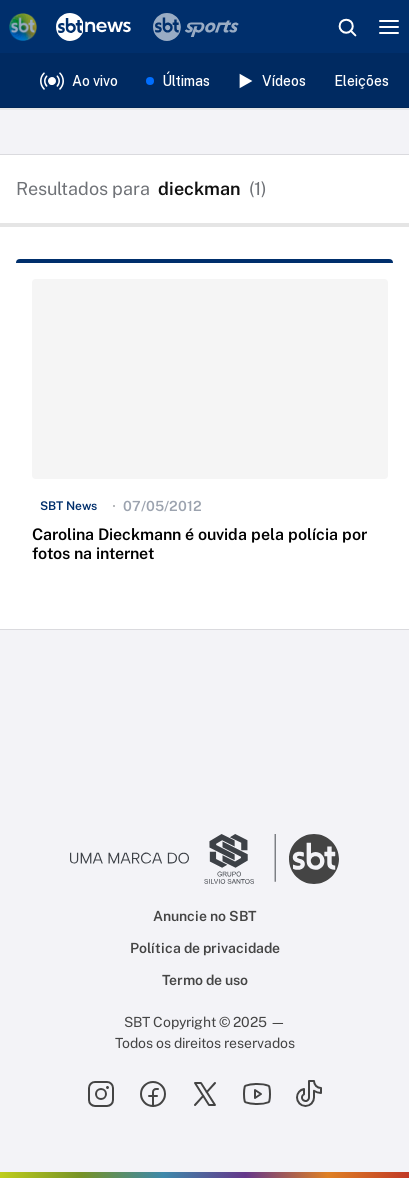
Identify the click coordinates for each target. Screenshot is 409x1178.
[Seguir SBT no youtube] (257, 1094)
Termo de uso (205, 980)
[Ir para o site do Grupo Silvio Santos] (173, 859)
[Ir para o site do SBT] (314, 859)
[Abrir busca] (347, 27)
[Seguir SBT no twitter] (205, 1094)
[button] (210, 430)
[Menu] (389, 27)
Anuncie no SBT (204, 916)
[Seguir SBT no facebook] (153, 1094)
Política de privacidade (205, 948)
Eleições (361, 81)
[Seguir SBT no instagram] (101, 1094)
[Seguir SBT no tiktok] (309, 1094)
